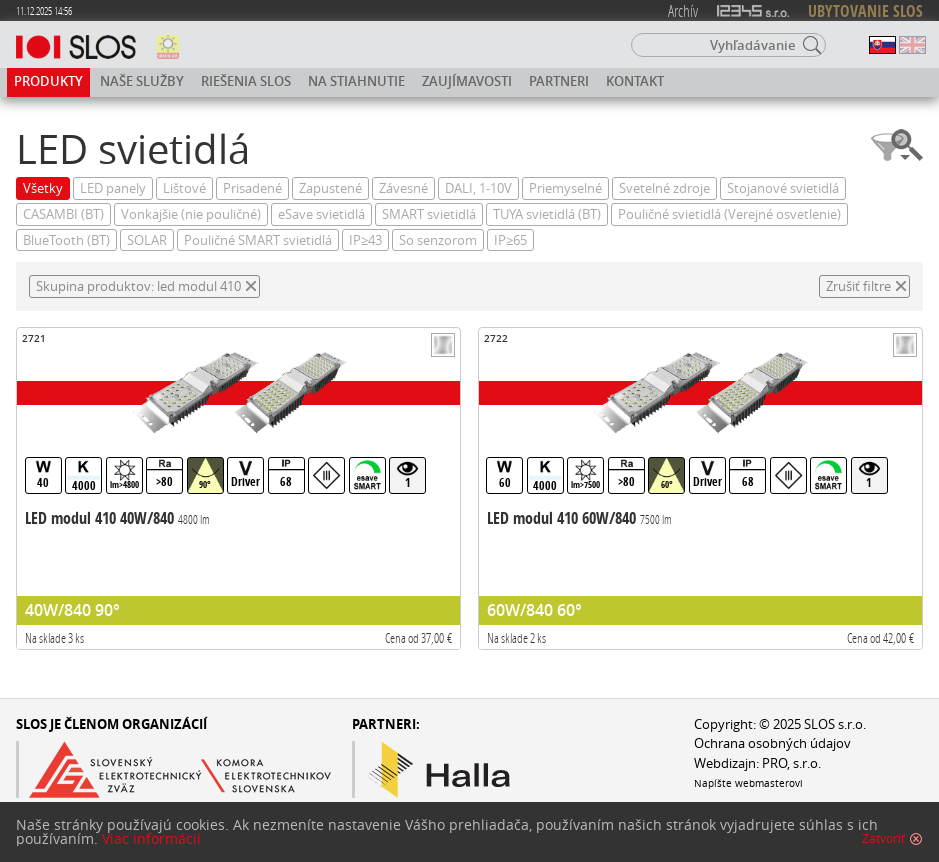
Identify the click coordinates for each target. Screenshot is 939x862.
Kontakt (635, 81)
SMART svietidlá (429, 214)
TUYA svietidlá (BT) (547, 214)
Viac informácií (151, 839)
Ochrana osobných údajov (772, 743)
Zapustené (330, 188)
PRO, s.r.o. (791, 763)
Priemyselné (565, 188)
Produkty (48, 81)
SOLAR (147, 240)
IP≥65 (510, 240)
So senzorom (438, 240)
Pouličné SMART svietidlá (258, 240)
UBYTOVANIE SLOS (865, 11)
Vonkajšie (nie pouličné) (191, 214)
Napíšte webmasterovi (748, 783)
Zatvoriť (883, 839)
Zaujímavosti (467, 81)
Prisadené (252, 188)
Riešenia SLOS (246, 81)
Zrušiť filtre (858, 286)
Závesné (403, 188)
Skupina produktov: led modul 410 (138, 286)
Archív (683, 10)
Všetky (43, 188)
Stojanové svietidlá (783, 188)
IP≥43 (365, 240)
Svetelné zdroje (664, 188)
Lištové (184, 188)
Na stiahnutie (356, 81)
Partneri (559, 81)
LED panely (113, 188)
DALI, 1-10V (478, 188)
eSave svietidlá (321, 214)
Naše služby (142, 81)
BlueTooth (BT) (66, 240)
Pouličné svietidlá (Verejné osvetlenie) (729, 214)
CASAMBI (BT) (63, 214)
